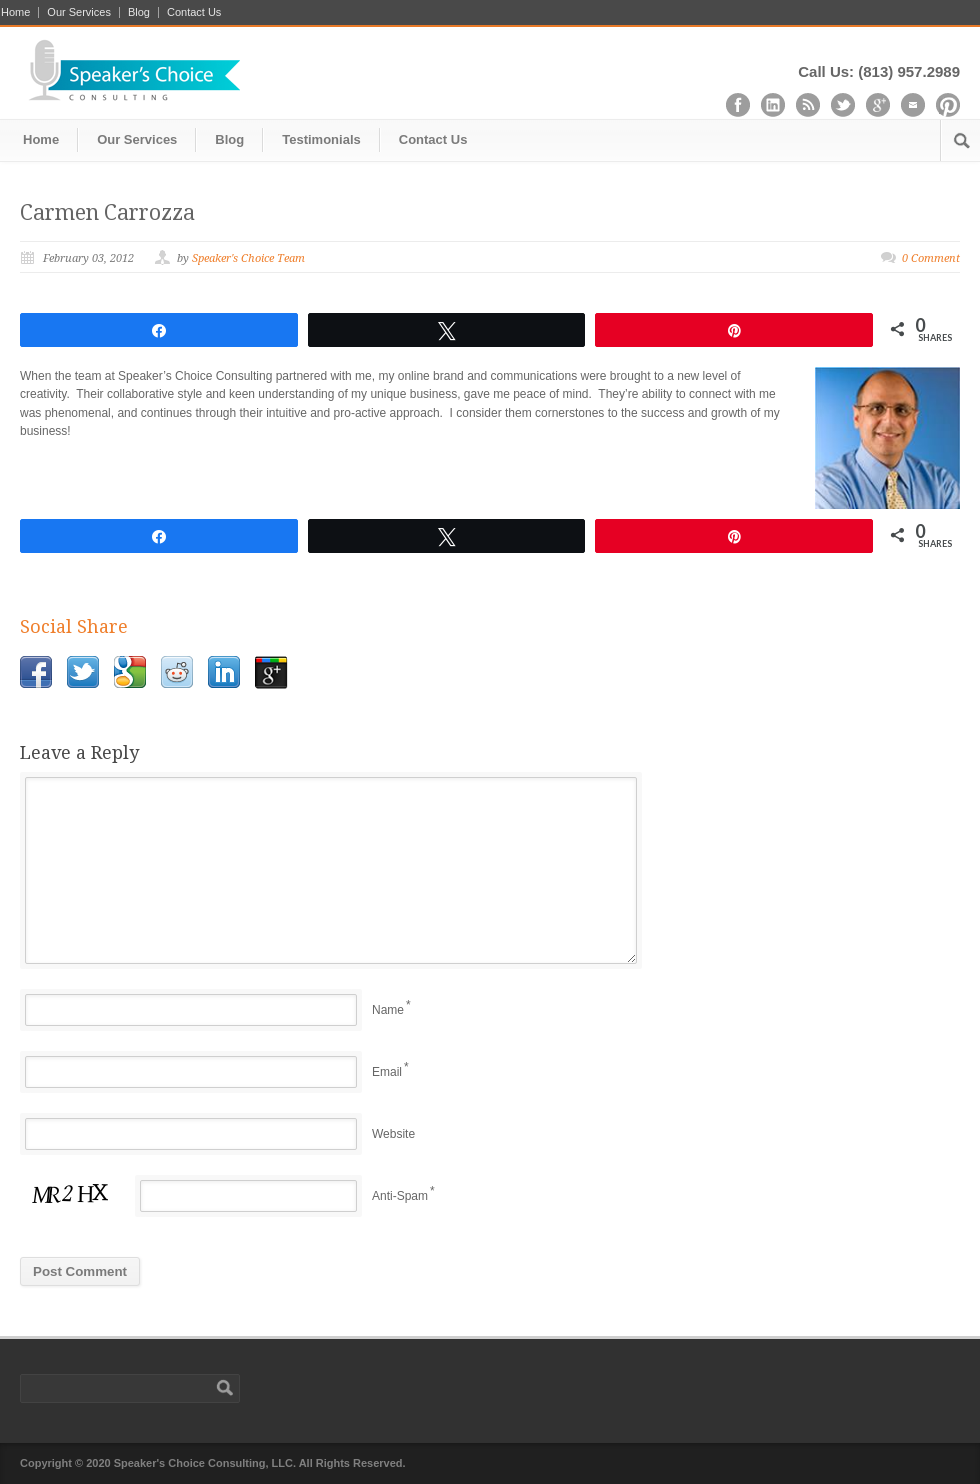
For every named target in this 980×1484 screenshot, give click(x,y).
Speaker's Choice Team (248, 258)
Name (388, 1010)
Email (387, 1072)
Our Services (79, 12)
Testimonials (321, 139)
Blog (139, 12)
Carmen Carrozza (107, 212)
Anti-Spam (400, 1196)
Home (15, 12)
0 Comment (931, 258)
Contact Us (194, 12)
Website (393, 1134)
